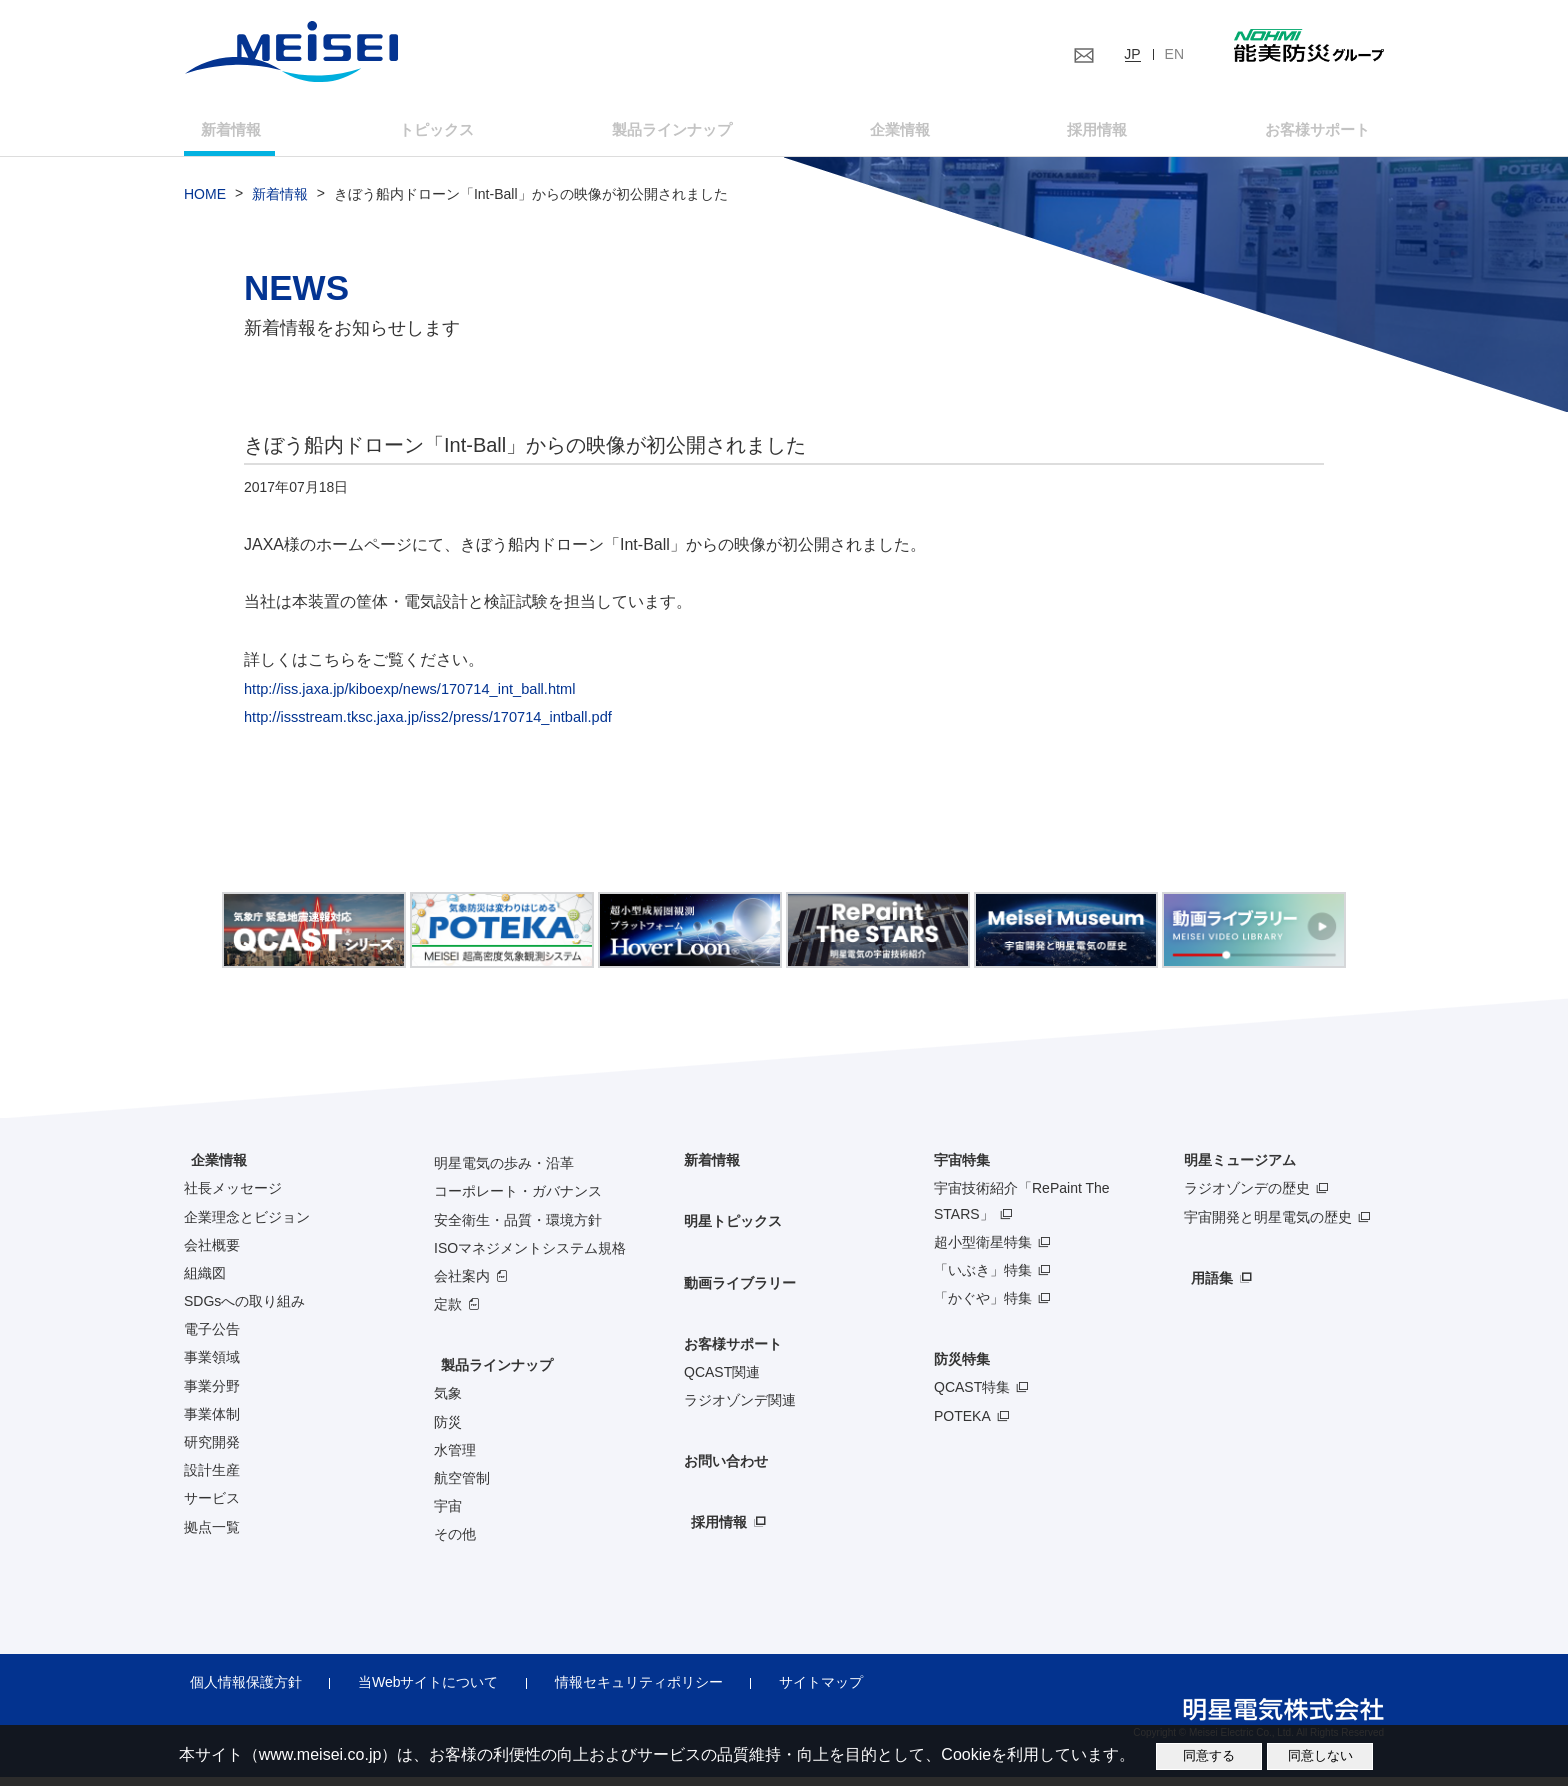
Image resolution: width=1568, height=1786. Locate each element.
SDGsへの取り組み (244, 1310)
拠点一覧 (212, 1536)
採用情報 (1076, 134)
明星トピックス (733, 1231)
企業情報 (893, 134)
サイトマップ (782, 1692)
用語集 (1205, 1287)
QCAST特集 (972, 1397)
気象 (448, 1403)
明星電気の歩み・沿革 (504, 1173)
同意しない (1320, 1755)
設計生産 (212, 1480)
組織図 (205, 1282)
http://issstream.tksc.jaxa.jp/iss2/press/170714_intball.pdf (446, 726)
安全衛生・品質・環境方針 (518, 1229)
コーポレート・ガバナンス (518, 1201)
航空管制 (462, 1487)
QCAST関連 (722, 1381)
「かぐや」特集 (983, 1307)
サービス (212, 1508)
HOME (205, 204)
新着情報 (255, 134)
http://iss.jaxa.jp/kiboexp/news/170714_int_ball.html (426, 697)
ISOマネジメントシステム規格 (530, 1257)
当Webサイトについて (411, 1692)
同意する (1209, 1755)
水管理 (455, 1459)
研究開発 (212, 1451)
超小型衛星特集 (983, 1251)
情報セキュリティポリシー (611, 1692)
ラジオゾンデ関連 (740, 1409)
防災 (448, 1431)
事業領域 (212, 1367)
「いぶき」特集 (983, 1279)
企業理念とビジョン (247, 1226)
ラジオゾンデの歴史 (1247, 1198)
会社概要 (212, 1254)
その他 (455, 1544)
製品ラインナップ (490, 1375)
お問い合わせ (726, 1471)
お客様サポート (1286, 134)
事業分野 (212, 1395)
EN (1174, 54)
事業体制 (212, 1423)
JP (1132, 54)
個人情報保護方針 (240, 1692)
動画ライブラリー (740, 1292)
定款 (448, 1313)
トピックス (447, 134)
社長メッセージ (233, 1198)
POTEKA (962, 1425)
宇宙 (448, 1516)
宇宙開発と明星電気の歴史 (1268, 1226)
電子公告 (212, 1339)
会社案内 (462, 1285)
